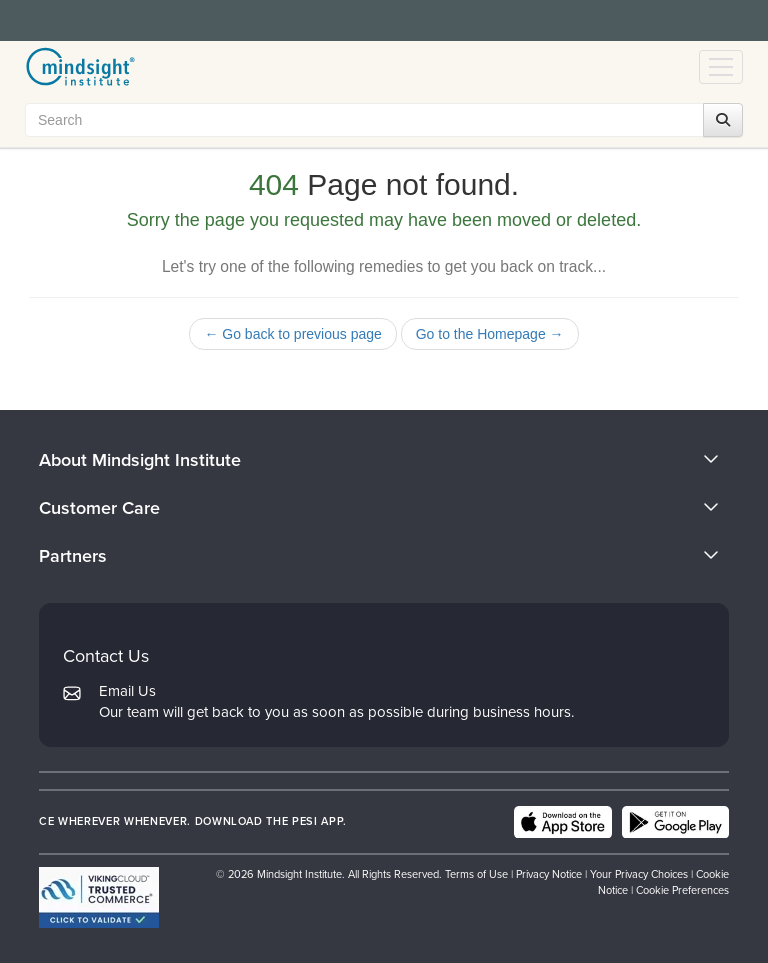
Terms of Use (476, 874)
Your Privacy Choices (639, 874)
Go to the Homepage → (490, 334)
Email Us (127, 691)
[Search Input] (379, 120)
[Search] (723, 120)
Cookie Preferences (682, 890)
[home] (80, 67)
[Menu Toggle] (721, 67)
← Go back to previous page (292, 334)
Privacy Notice (549, 874)
